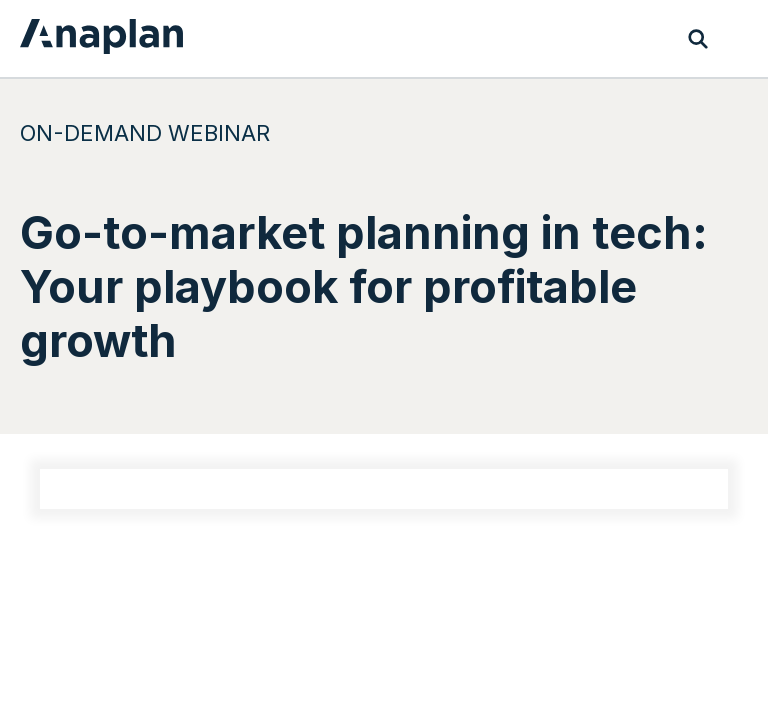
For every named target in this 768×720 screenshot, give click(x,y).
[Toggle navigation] (738, 39)
